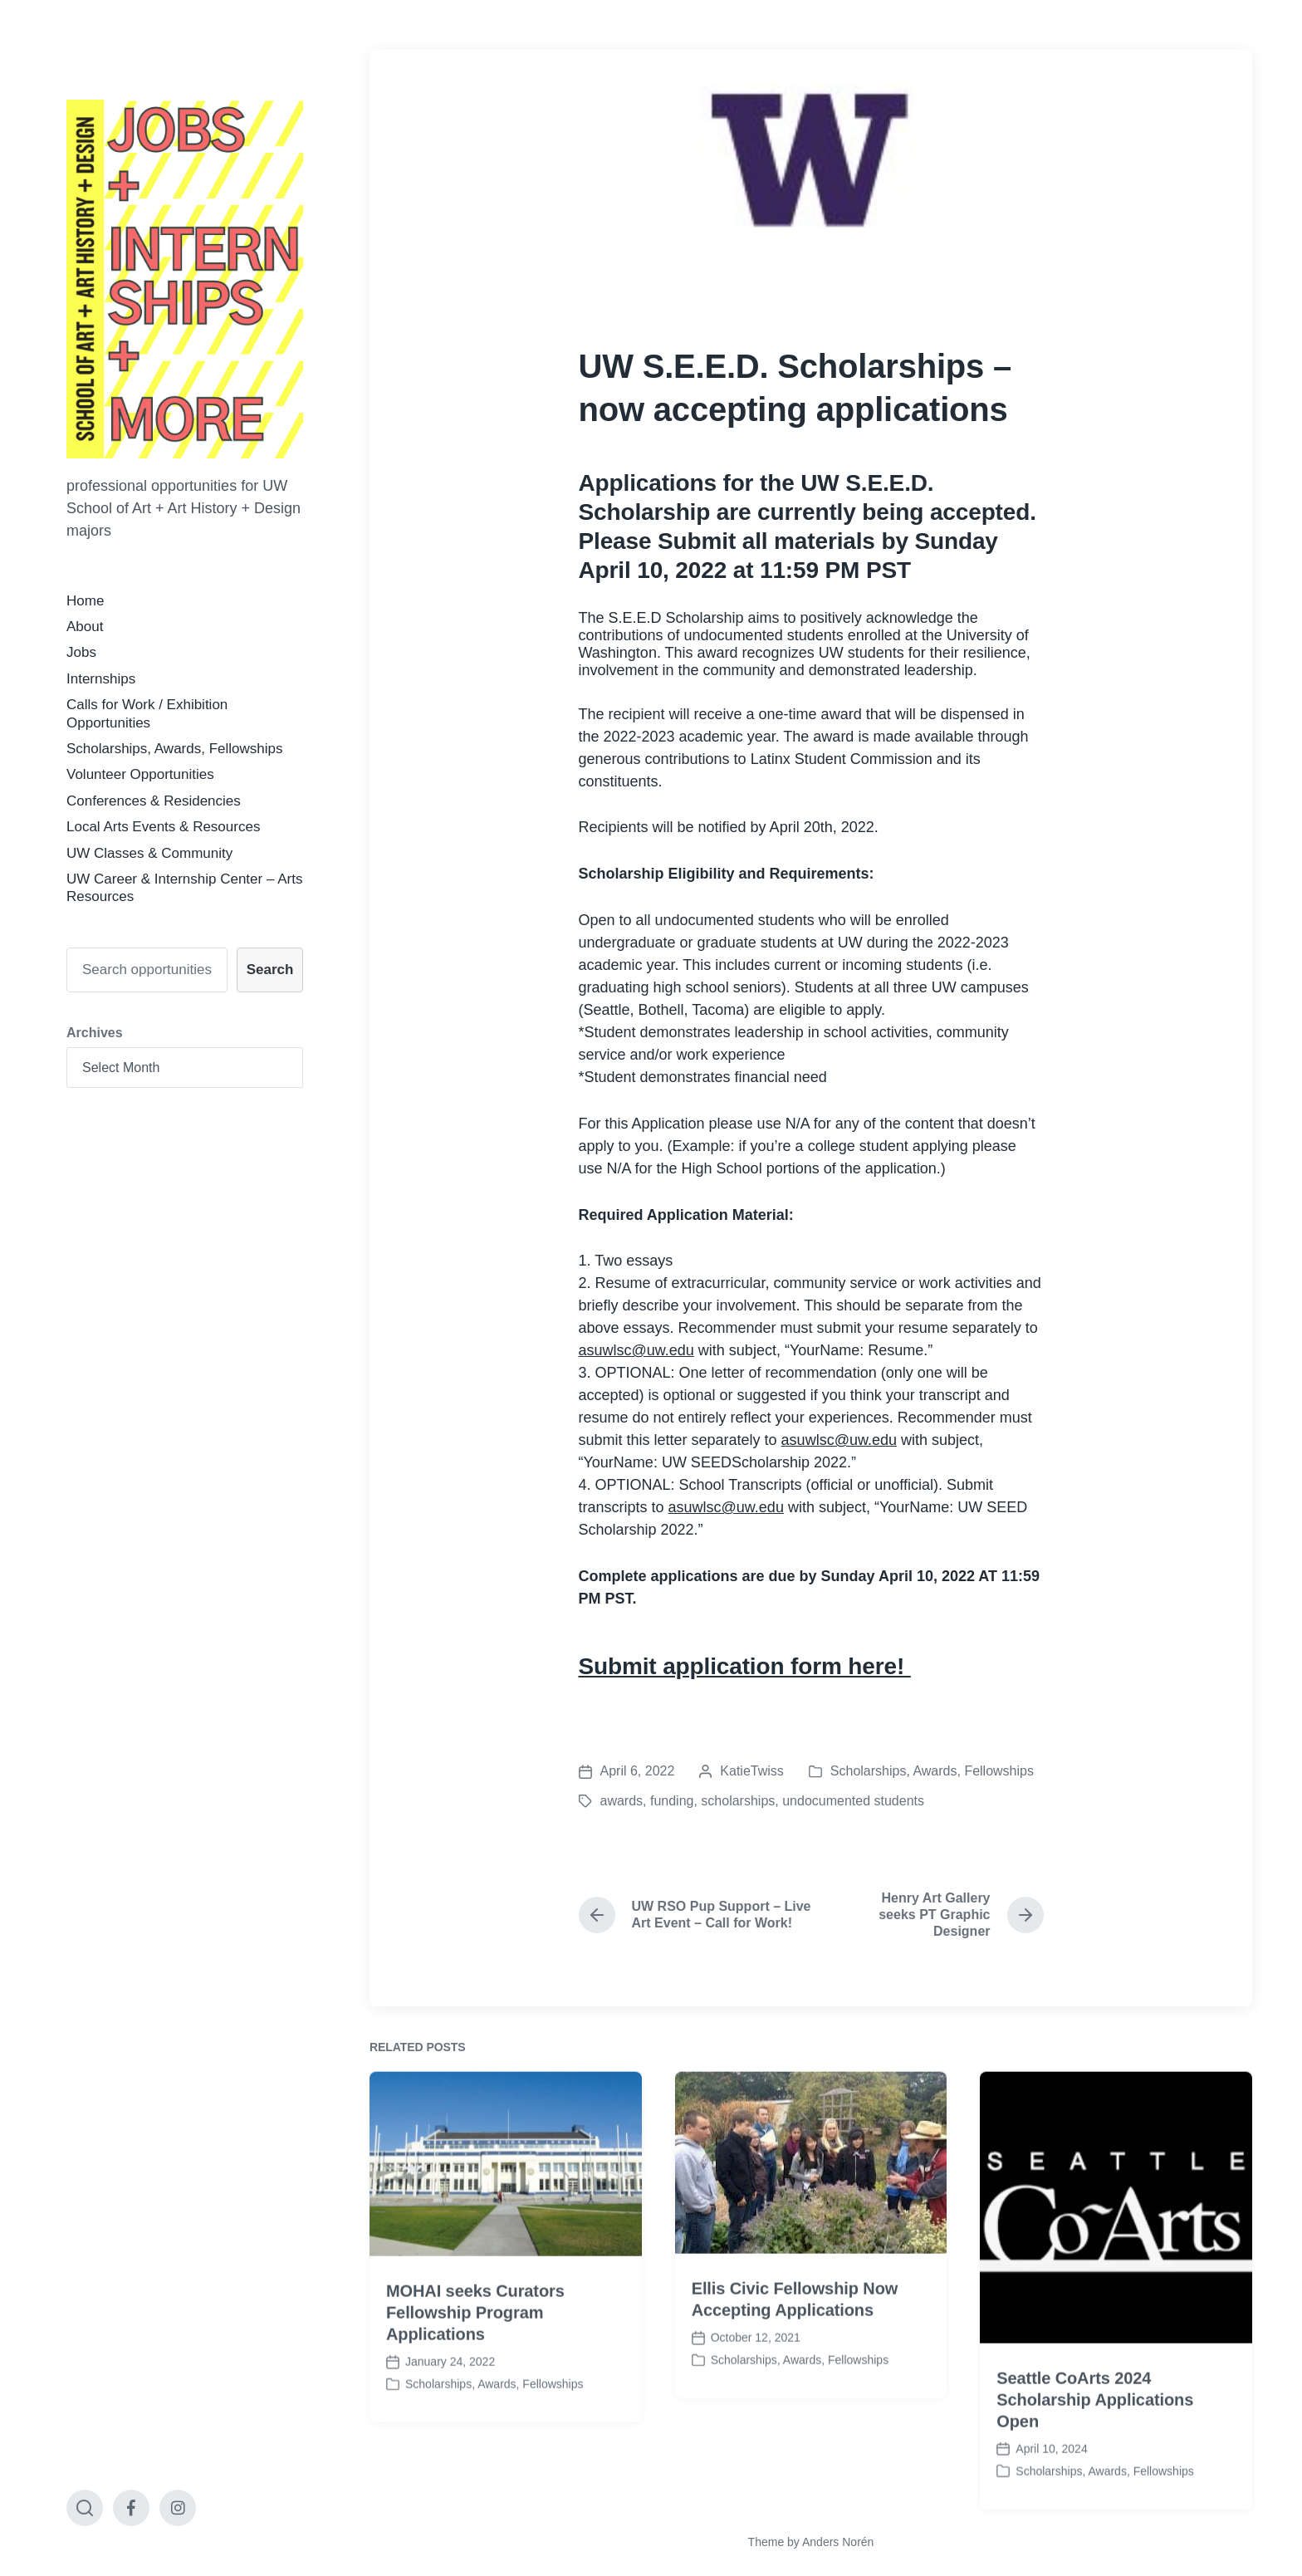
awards (622, 1801)
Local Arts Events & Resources (163, 827)
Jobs (81, 652)
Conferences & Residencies (153, 801)
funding (672, 1801)
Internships (100, 679)
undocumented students (853, 1801)
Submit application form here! (745, 1666)
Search (270, 969)
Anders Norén (838, 2542)
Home (85, 601)
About (84, 626)
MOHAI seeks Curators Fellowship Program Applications (475, 2444)
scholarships (738, 1801)
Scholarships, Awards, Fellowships (174, 749)
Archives (94, 1033)
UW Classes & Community (149, 853)
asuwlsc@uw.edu (636, 1350)
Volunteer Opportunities (140, 774)
